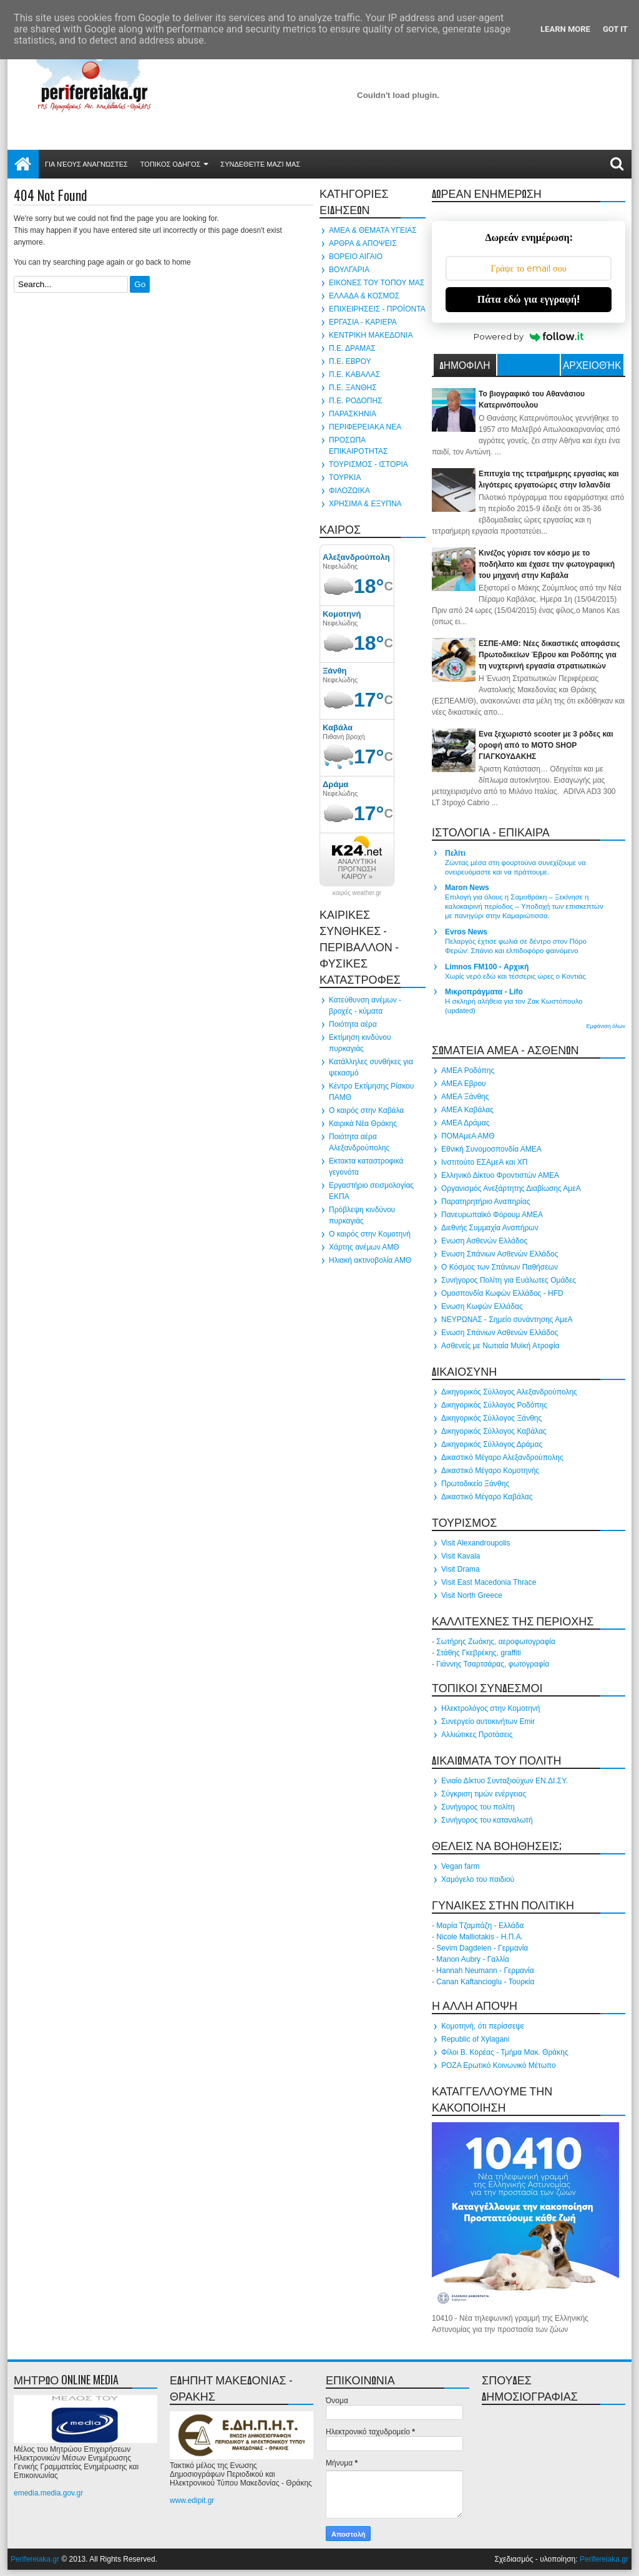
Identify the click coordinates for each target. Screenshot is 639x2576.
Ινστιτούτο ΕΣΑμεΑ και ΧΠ (484, 1162)
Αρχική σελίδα (23, 164)
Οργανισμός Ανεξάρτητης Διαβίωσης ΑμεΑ (511, 1188)
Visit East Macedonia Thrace (488, 1582)
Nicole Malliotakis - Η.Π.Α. (479, 1936)
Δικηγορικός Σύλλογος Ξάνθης (491, 1418)
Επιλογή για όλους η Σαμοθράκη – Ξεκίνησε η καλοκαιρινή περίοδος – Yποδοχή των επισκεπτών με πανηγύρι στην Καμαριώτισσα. (524, 906)
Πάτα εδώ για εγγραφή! (528, 299)
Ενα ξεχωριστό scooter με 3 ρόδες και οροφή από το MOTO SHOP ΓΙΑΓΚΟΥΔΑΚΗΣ (546, 745)
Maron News (467, 887)
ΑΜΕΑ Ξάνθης (465, 1096)
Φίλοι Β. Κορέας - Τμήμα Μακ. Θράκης (504, 2052)
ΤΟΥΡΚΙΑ (345, 477)
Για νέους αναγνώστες (86, 164)
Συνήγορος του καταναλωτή (487, 1820)
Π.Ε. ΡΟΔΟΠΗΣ (356, 400)
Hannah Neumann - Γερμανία (485, 1970)
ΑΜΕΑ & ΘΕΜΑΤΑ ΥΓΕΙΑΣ (373, 230)
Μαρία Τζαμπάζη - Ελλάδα (480, 1925)
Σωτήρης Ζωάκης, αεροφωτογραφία (495, 1641)
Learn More (565, 29)
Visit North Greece (471, 1595)
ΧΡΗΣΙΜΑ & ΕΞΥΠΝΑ (365, 503)
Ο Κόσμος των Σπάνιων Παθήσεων (499, 1267)
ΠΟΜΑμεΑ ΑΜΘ (468, 1136)
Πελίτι (455, 853)
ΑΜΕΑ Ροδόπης (467, 1070)
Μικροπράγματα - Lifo (484, 991)
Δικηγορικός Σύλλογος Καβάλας (494, 1431)
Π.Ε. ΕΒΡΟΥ (350, 361)
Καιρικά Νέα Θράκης (363, 1123)
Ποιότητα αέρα (353, 1024)
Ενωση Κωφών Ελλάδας (482, 1306)
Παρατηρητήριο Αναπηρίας (485, 1201)
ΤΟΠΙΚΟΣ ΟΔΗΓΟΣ (170, 164)
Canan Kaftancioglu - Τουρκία (485, 1981)
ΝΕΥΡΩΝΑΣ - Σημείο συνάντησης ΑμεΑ (507, 1319)
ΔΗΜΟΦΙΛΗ (464, 364)
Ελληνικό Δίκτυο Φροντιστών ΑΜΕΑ (500, 1175)
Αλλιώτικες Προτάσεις (476, 1734)
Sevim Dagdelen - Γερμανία (482, 1948)
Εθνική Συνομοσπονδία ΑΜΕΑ (491, 1149)
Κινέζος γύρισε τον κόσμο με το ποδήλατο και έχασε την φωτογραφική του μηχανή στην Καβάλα (547, 564)
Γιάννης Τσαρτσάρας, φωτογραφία (492, 1664)
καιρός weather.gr (357, 893)
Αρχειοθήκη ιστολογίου (592, 366)
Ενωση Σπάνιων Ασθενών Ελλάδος (499, 1254)
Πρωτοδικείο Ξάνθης (475, 1483)
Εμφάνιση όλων (605, 1026)
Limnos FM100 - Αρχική (487, 966)
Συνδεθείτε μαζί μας (260, 164)
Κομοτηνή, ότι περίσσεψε (482, 2026)
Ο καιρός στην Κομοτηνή (370, 1234)
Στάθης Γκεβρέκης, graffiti (478, 1652)
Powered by (529, 336)
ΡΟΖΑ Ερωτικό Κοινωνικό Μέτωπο (498, 2065)
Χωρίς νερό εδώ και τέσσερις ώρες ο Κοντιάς (515, 976)
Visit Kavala (460, 1556)
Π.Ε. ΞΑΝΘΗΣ (353, 387)
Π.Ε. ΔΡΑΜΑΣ (352, 348)
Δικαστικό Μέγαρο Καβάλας (486, 1496)
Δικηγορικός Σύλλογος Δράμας (491, 1444)
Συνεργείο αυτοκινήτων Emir (488, 1721)
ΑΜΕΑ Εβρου (463, 1083)
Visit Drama (460, 1569)
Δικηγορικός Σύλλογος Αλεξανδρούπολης (509, 1392)
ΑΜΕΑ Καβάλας (467, 1109)
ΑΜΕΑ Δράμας (465, 1123)
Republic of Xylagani (475, 2039)
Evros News (466, 932)
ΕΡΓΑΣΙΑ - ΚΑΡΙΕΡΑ (363, 322)
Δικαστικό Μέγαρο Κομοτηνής (490, 1470)
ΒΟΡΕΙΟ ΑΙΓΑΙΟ (356, 256)
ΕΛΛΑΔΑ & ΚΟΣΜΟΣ (364, 295)
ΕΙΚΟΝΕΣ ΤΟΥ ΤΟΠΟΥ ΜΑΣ (376, 282)
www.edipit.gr (192, 2500)
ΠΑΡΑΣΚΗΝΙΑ (352, 413)
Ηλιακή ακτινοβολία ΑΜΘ (370, 1260)
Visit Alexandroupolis (475, 1543)
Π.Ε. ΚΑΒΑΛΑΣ (354, 374)
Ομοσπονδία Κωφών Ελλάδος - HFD (502, 1293)
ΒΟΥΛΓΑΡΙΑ (349, 269)
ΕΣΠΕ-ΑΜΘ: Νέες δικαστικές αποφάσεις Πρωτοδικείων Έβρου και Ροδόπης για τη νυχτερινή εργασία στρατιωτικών (549, 654)
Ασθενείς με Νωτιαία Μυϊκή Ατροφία (500, 1345)
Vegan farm (460, 1866)
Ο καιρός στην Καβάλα (366, 1110)
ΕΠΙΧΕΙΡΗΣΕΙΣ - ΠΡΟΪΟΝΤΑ (377, 309)
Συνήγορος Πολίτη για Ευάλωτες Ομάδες (508, 1280)
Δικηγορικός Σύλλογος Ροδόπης (494, 1405)
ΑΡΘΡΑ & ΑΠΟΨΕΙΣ (363, 243)
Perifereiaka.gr (35, 2559)
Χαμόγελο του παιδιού (477, 1879)
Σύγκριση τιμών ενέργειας (483, 1794)
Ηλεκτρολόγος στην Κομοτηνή (490, 1708)
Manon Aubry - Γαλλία (472, 1959)
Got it (615, 29)
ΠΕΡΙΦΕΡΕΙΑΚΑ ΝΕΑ (365, 427)
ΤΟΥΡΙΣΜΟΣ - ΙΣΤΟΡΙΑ (368, 464)
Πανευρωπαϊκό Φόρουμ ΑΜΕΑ (492, 1214)
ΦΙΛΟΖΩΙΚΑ (349, 490)
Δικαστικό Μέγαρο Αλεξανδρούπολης (502, 1457)
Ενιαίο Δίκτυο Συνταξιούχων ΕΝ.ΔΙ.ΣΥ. (504, 1780)
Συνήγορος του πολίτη (478, 1807)
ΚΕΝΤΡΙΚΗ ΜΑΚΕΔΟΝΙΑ (370, 335)
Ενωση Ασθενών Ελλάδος (484, 1241)
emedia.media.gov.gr (48, 2493)
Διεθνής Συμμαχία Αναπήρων (490, 1227)
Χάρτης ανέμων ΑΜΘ (364, 1247)
